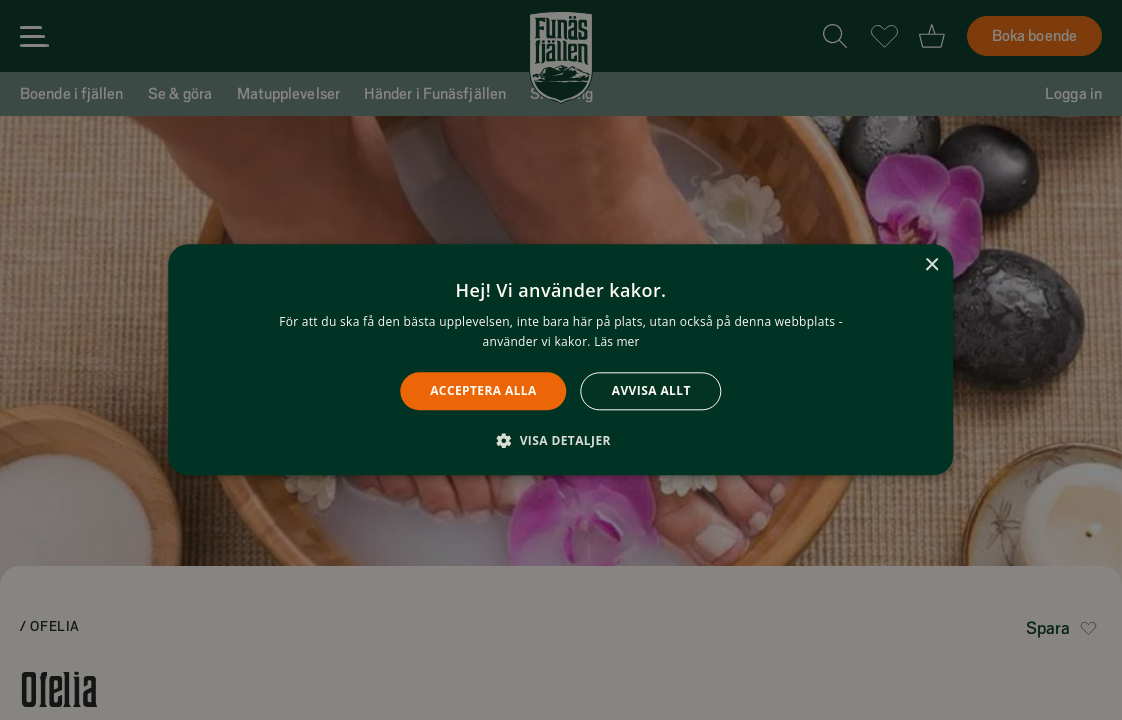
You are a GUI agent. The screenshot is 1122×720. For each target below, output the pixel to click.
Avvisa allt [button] (651, 390)
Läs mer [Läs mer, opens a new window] (616, 342)
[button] (561, 441)
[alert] (561, 360)
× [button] (931, 265)
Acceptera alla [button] (483, 390)
